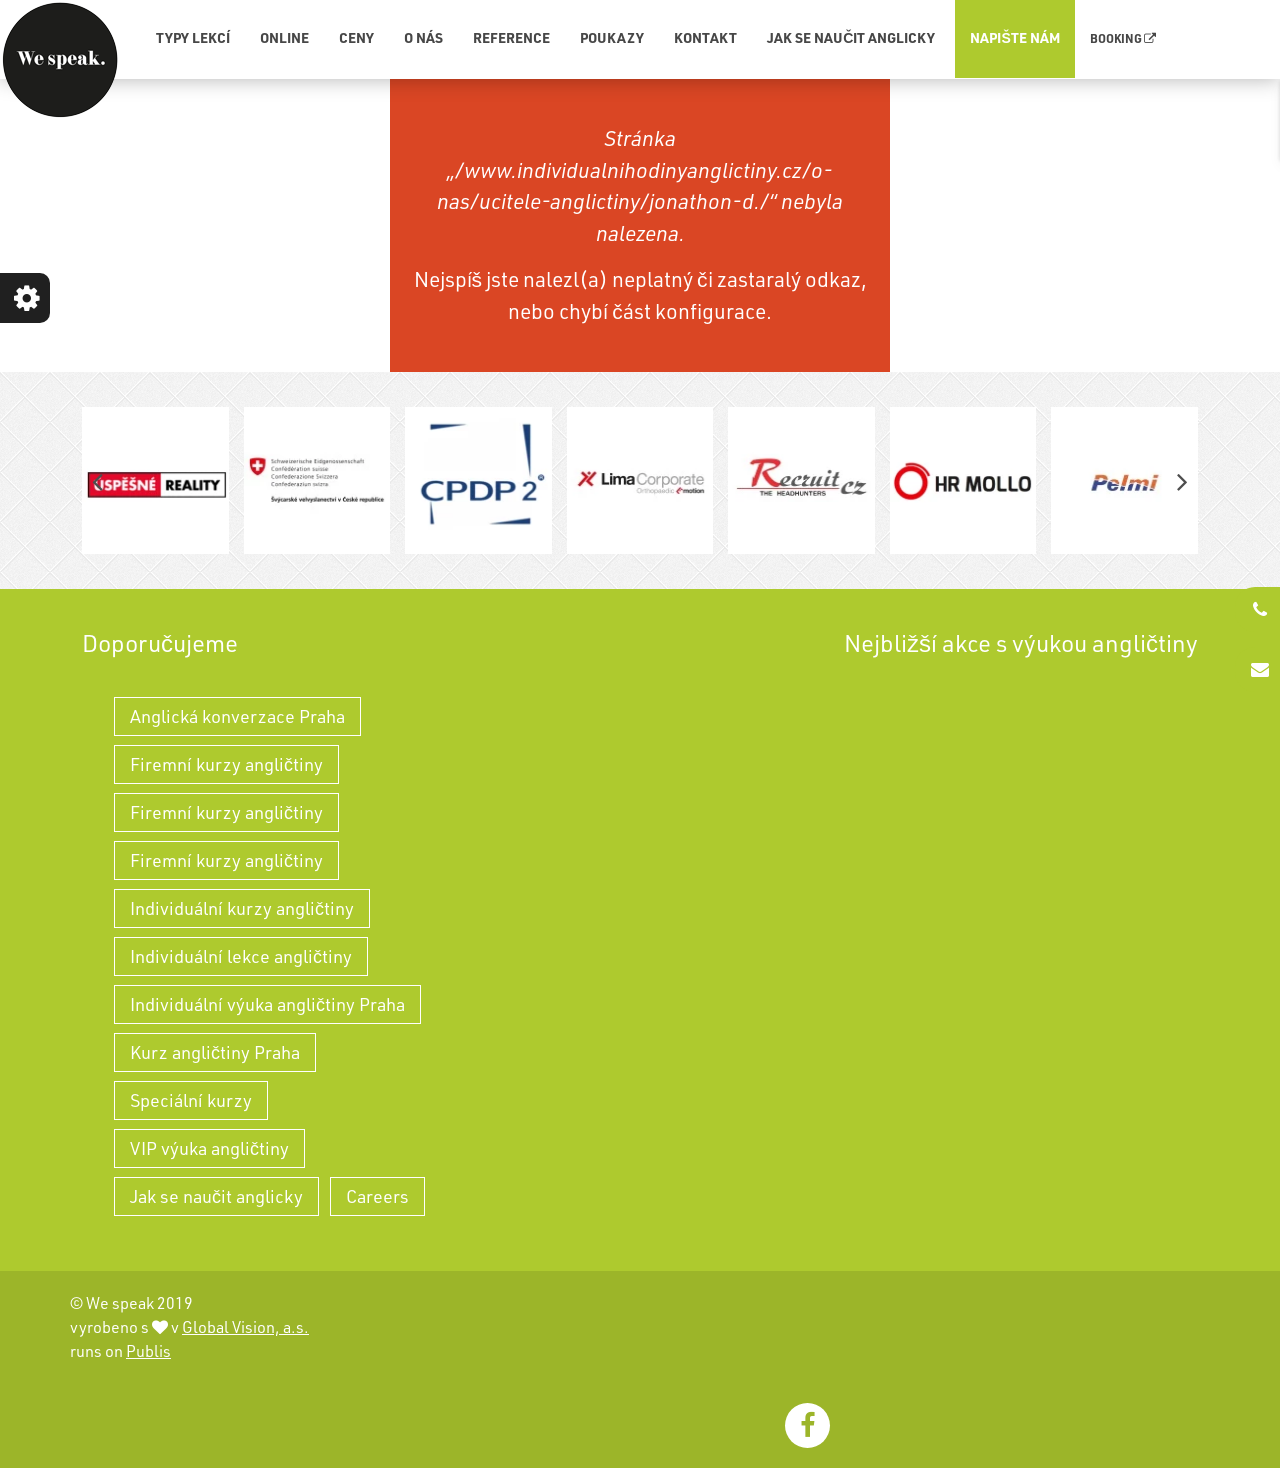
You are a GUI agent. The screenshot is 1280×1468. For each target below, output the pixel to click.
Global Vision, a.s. (245, 1327)
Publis (148, 1351)
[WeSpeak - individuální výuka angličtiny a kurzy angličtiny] (60, 60)
